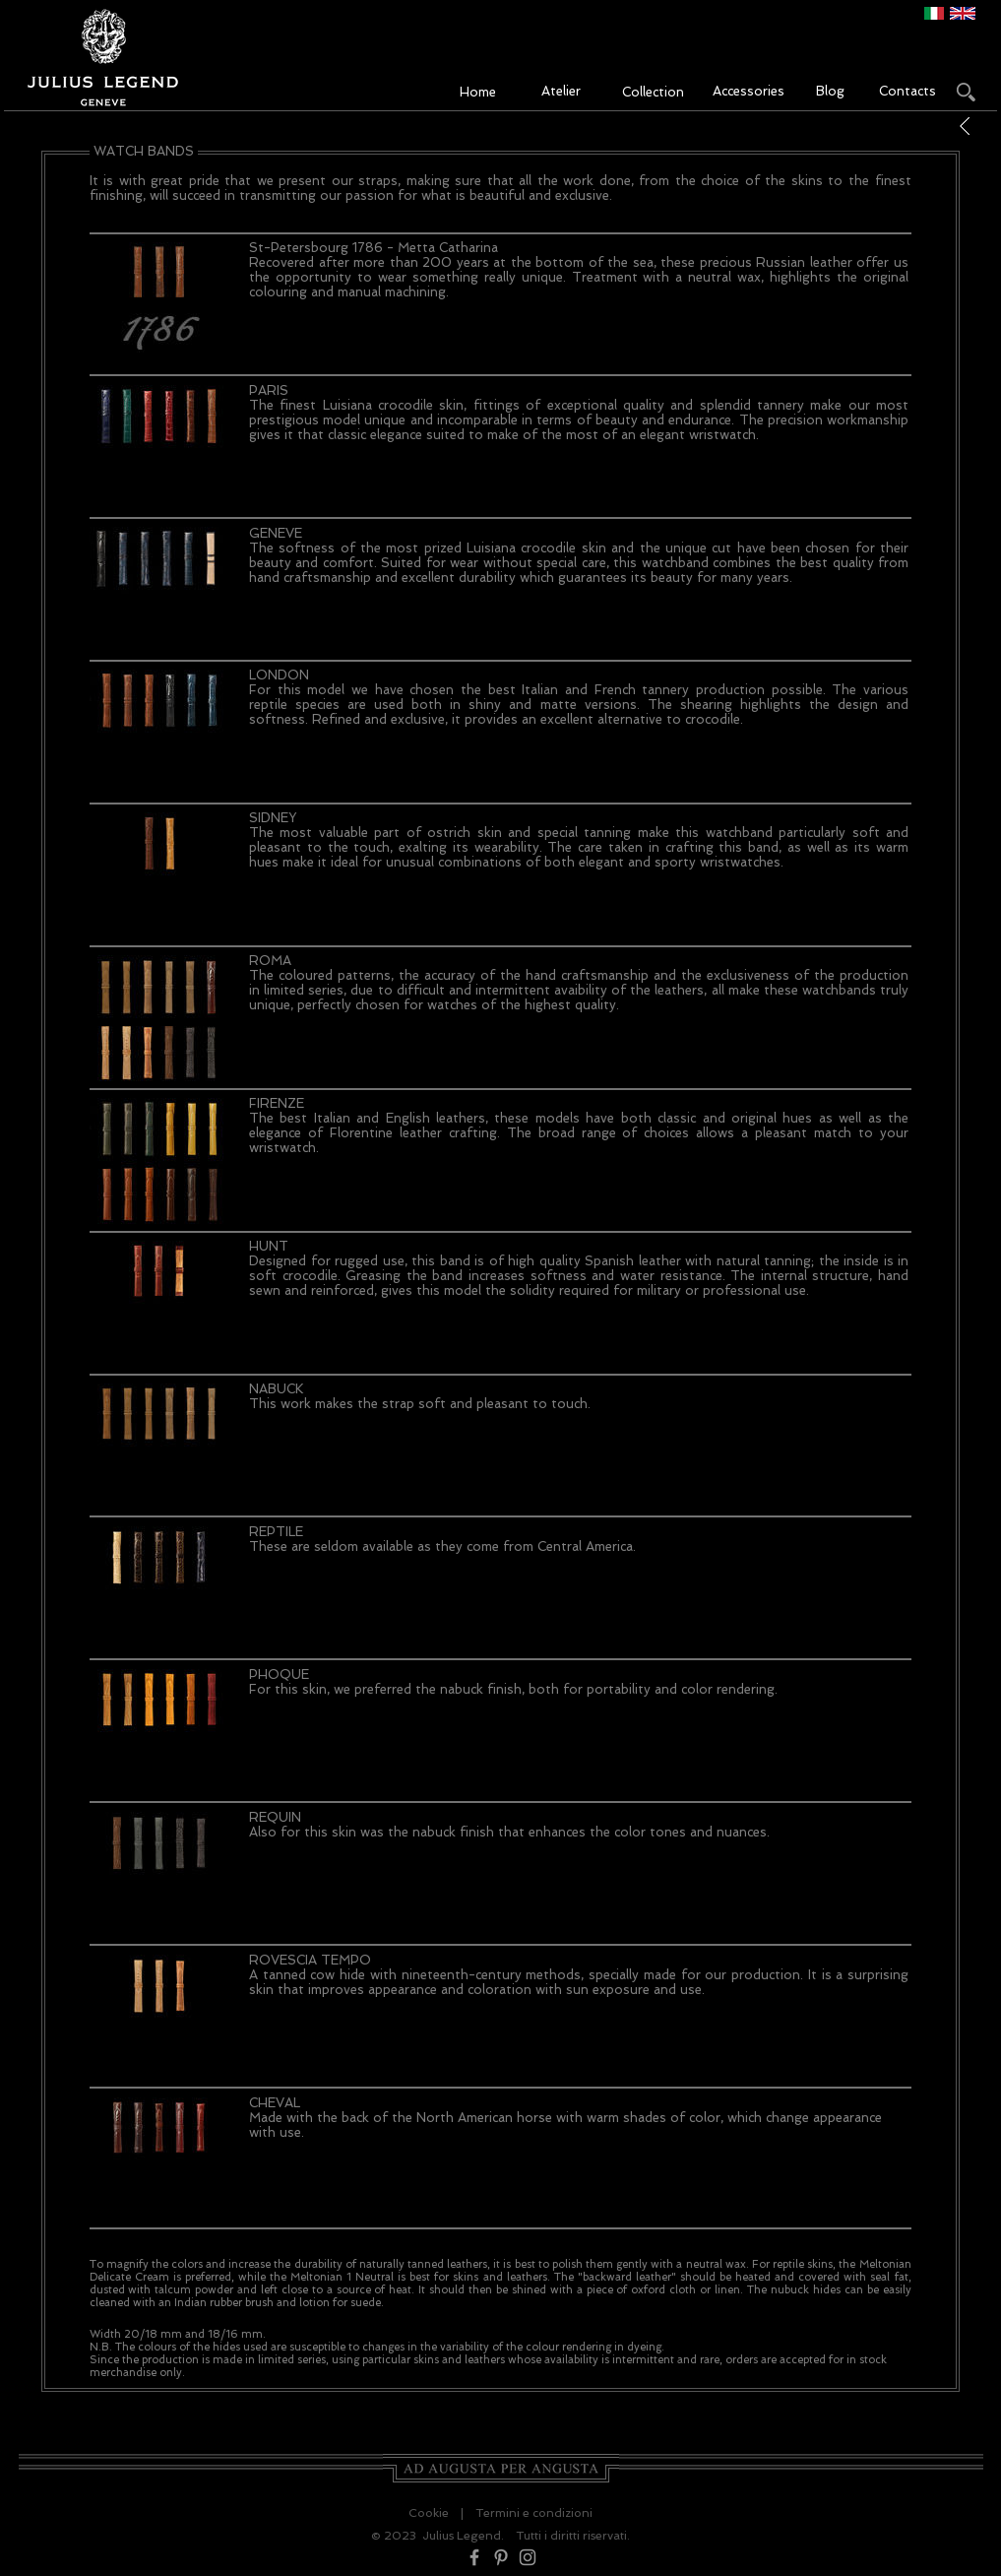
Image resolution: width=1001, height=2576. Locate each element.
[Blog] (830, 91)
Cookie (428, 2513)
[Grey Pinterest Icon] (501, 2557)
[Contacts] (907, 91)
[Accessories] (748, 91)
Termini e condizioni (534, 2513)
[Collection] (653, 92)
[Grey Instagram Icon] (527, 2557)
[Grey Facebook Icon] (474, 2557)
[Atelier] (561, 91)
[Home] (478, 92)
